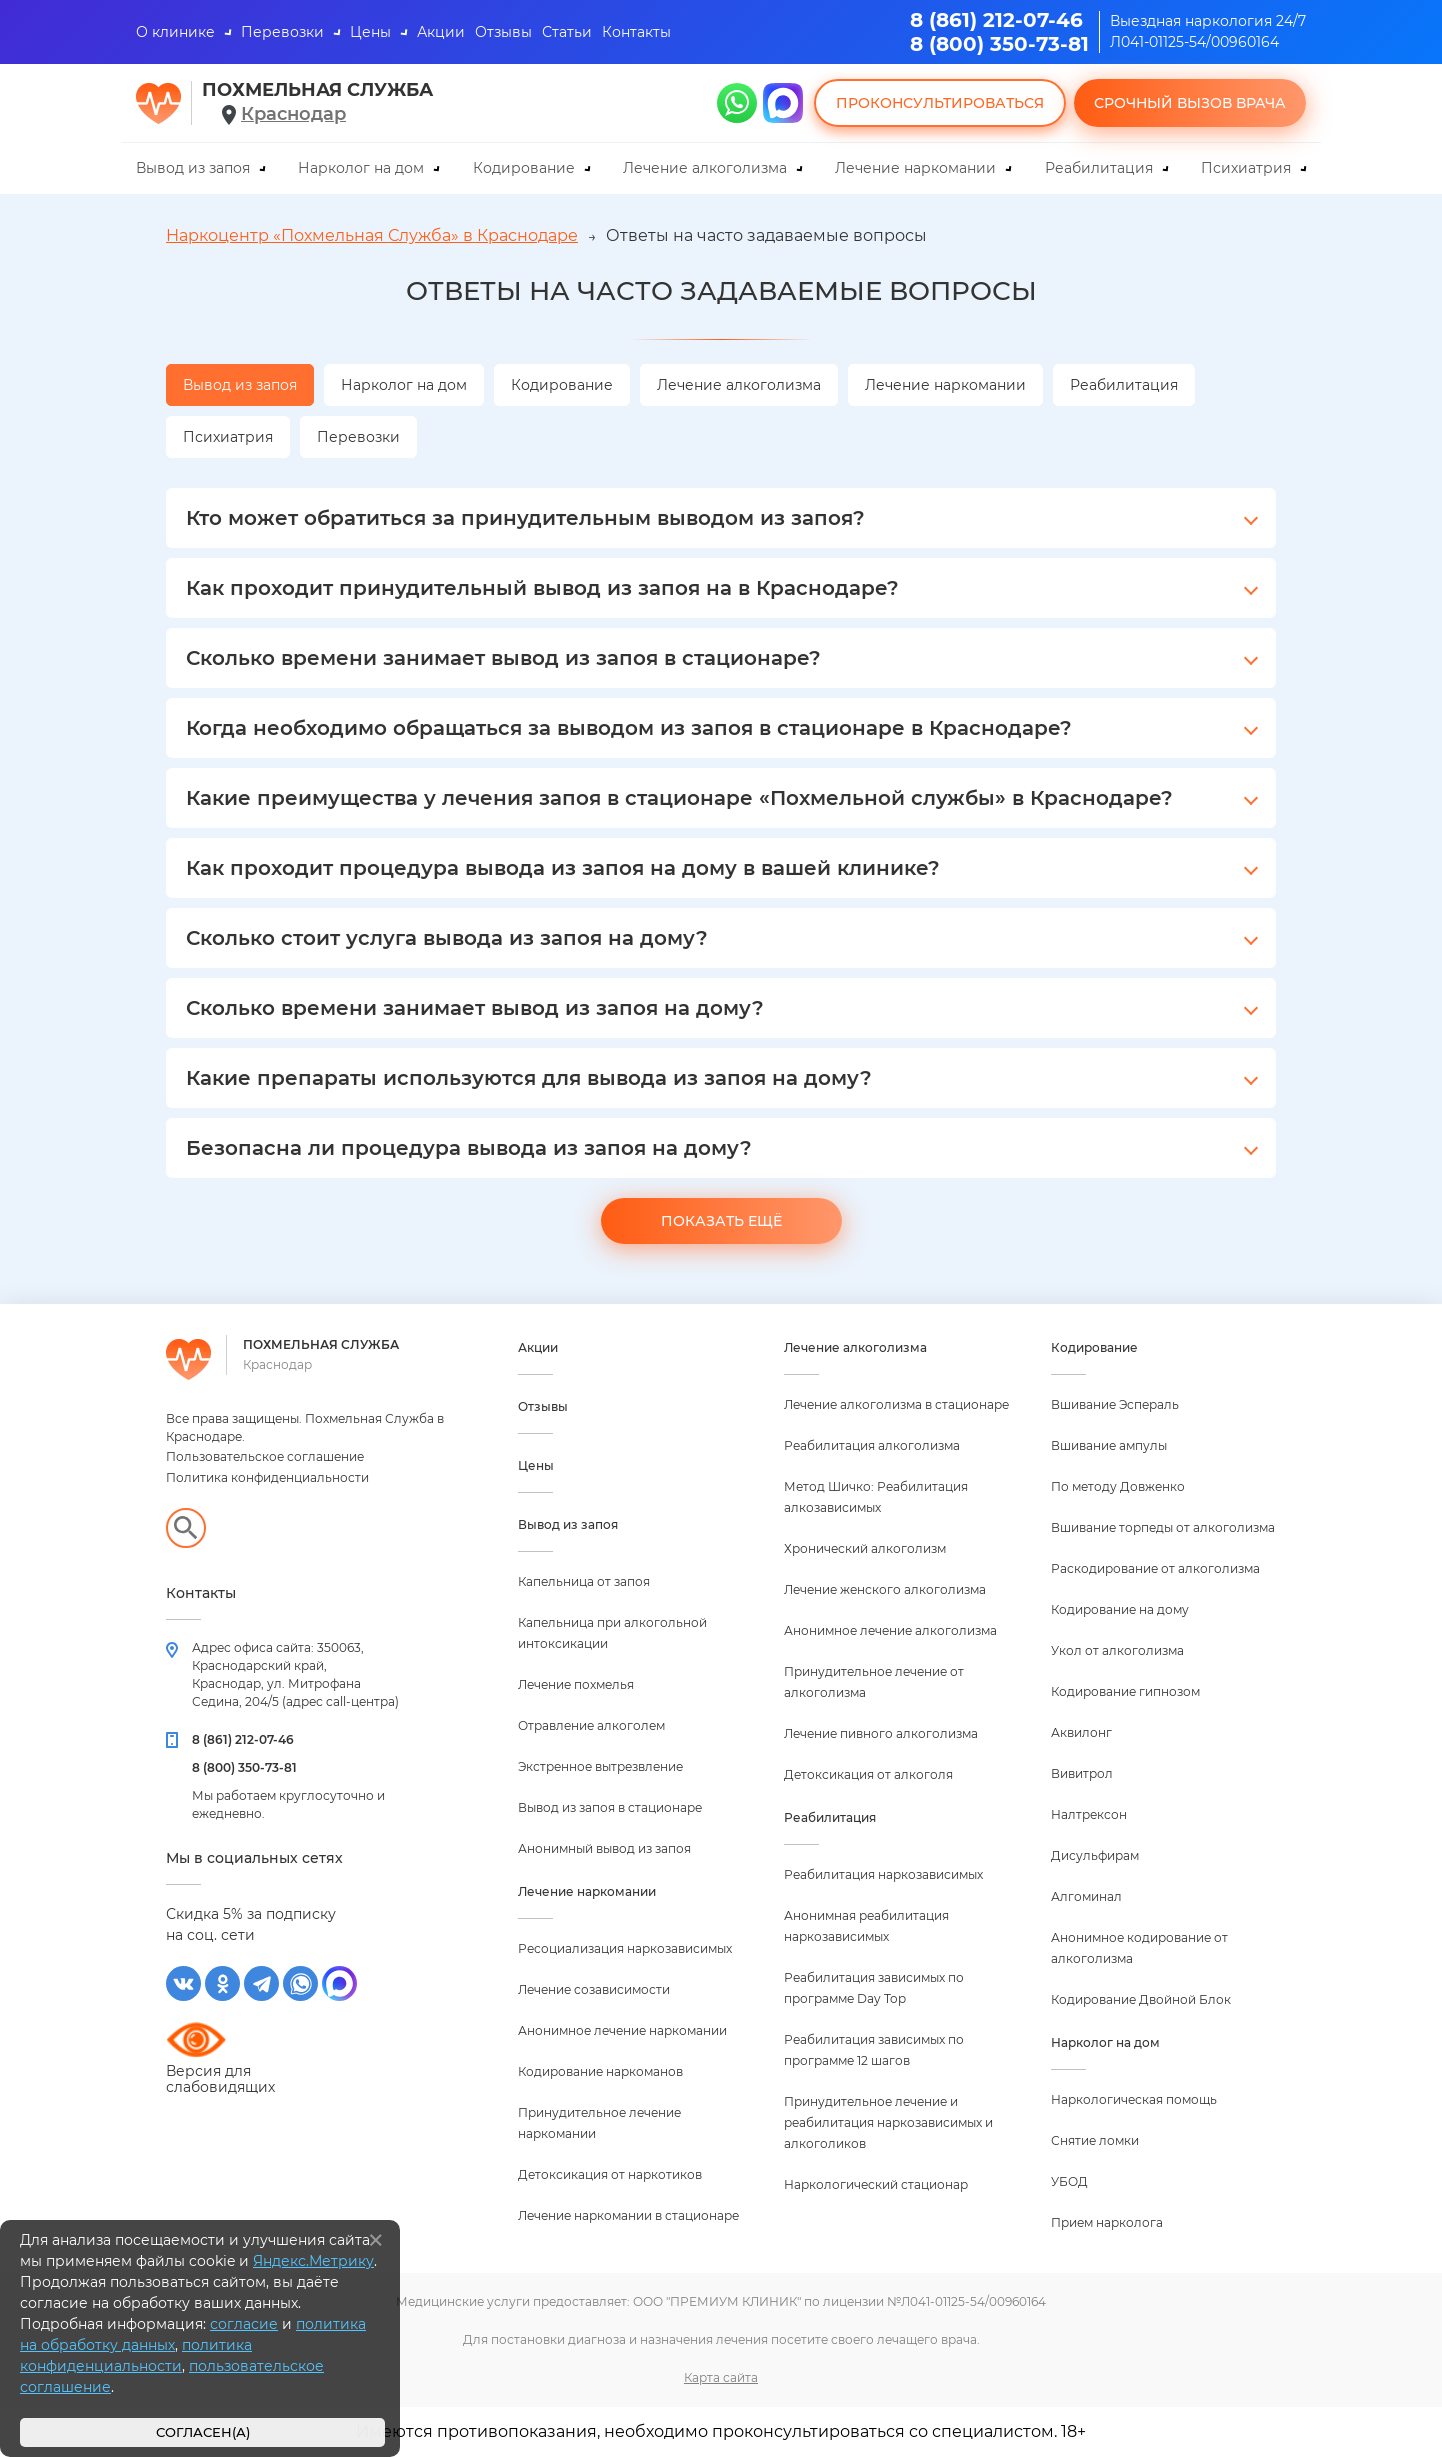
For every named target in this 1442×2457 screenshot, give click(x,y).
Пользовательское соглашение (265, 1456)
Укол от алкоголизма (1117, 1650)
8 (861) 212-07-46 (996, 20)
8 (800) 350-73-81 (999, 44)
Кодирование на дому (1120, 1609)
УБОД (1069, 2181)
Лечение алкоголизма (705, 168)
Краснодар (293, 114)
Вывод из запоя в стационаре (610, 1807)
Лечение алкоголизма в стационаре (896, 1404)
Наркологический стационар (876, 2184)
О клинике (175, 32)
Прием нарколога (1107, 2222)
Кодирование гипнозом (1125, 1691)
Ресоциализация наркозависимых (625, 1948)
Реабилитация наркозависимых (883, 1874)
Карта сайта (721, 2377)
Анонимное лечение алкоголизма (890, 1630)
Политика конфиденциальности (267, 1477)
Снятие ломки (1095, 2140)
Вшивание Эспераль (1115, 1404)
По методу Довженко (1118, 1486)
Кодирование (524, 168)
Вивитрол (1082, 1773)
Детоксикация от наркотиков (610, 2174)
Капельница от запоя (584, 1581)
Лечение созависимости (594, 1989)
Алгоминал (1086, 1896)
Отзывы (503, 32)
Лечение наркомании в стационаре (628, 2215)
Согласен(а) (203, 2432)
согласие (244, 2324)
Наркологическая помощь (1134, 2099)
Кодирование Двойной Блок (1141, 1999)
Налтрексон (1089, 1814)
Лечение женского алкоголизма (885, 1589)
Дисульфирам (1095, 1855)
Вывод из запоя (193, 168)
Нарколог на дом (361, 168)
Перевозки (282, 32)
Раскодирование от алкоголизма (1155, 1568)
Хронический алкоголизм (865, 1548)
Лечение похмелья (576, 1684)
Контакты (636, 32)
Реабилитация (1099, 168)
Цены (370, 32)
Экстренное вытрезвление (600, 1766)
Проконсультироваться (940, 103)
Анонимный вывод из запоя (604, 1848)
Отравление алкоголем (591, 1725)
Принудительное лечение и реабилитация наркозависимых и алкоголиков (888, 2122)
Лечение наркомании (915, 168)
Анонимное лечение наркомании (622, 2030)
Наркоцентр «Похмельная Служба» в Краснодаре (372, 235)
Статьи (567, 32)
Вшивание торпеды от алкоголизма (1163, 1527)
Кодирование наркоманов (600, 2071)
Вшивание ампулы (1109, 1445)
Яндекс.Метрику (313, 2261)
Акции (441, 32)
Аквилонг (1081, 1732)
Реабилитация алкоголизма (872, 1445)
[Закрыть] (376, 2240)
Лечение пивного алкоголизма (881, 1733)
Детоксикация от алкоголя (868, 1774)
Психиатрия (1246, 168)
